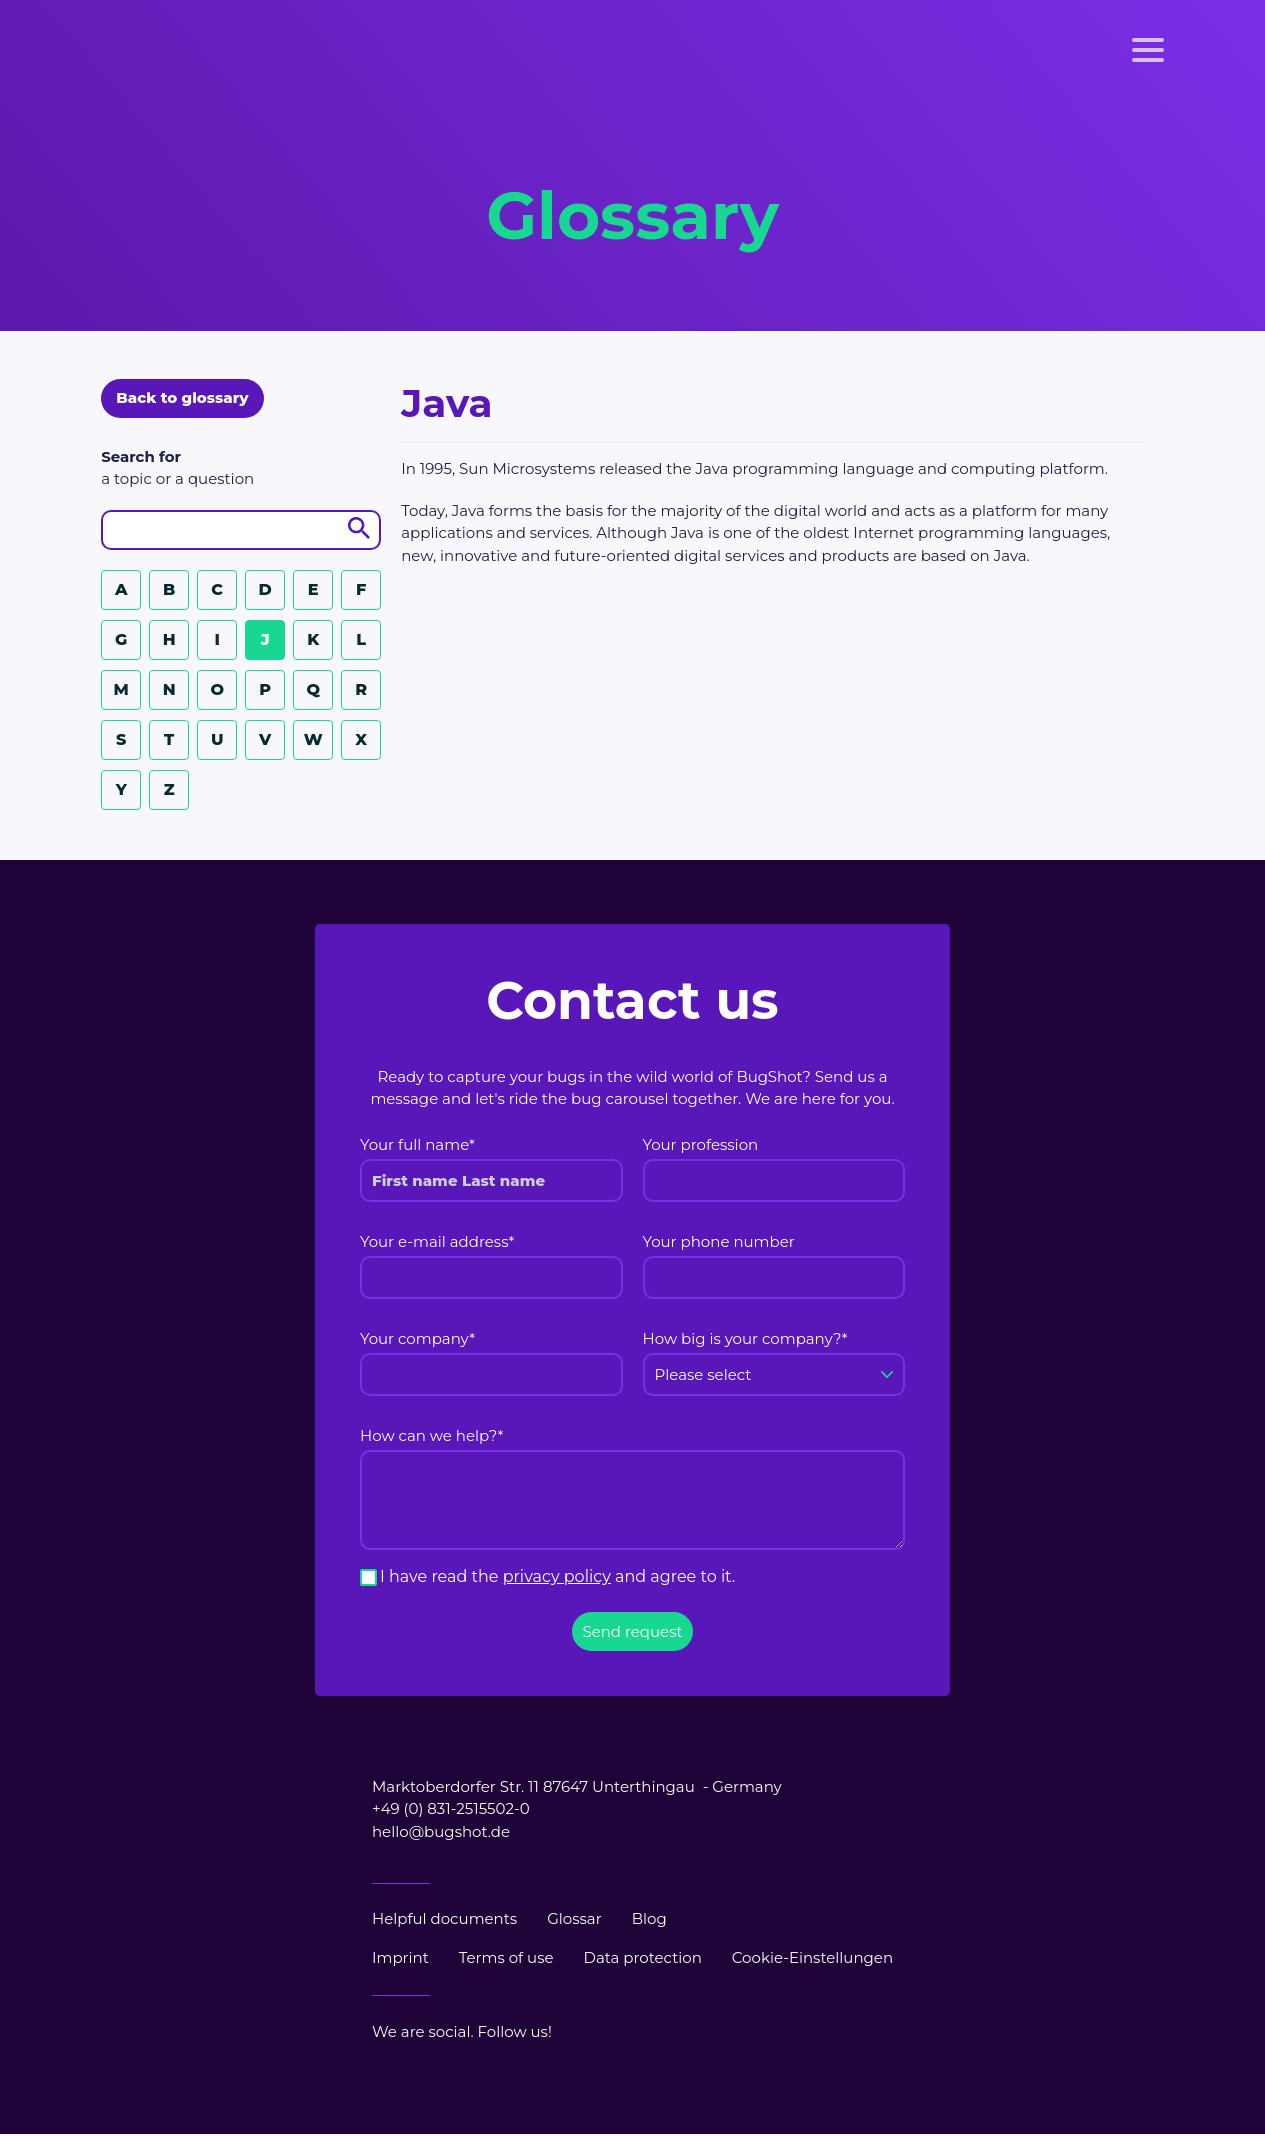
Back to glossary (182, 397)
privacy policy (557, 1576)
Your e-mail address (437, 1241)
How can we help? (431, 1435)
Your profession (701, 1144)
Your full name (417, 1144)
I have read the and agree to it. (557, 1576)
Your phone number (719, 1241)
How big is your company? (745, 1338)
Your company (417, 1338)
